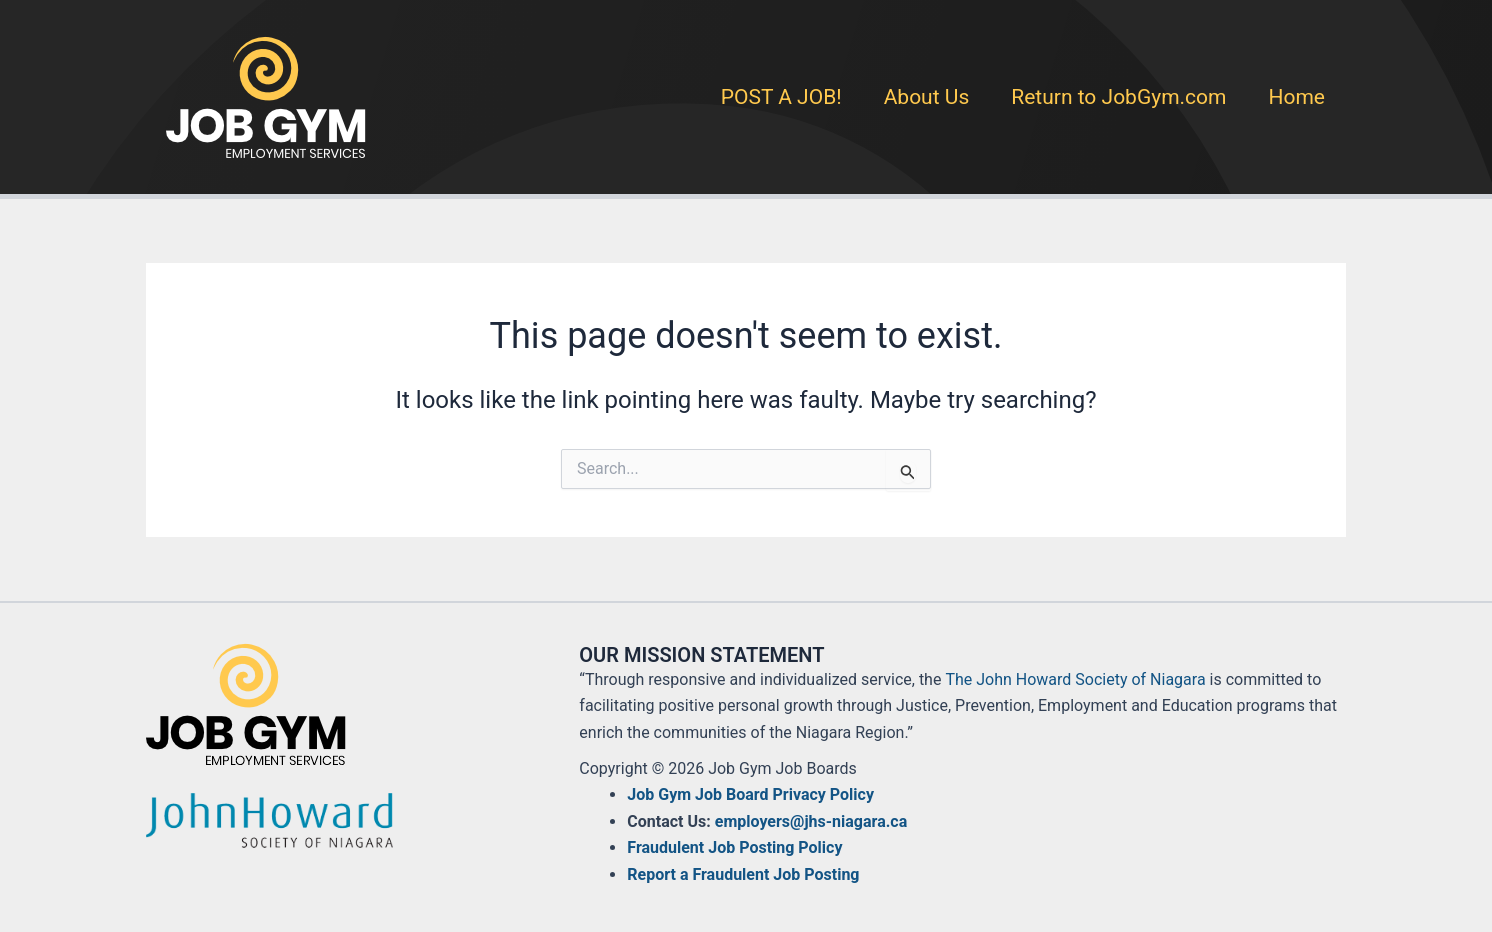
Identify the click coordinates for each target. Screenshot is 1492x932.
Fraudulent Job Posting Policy (734, 847)
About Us (927, 97)
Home (1296, 97)
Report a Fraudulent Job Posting (743, 874)
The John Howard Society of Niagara (1075, 679)
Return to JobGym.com (1118, 97)
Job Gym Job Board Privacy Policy (750, 794)
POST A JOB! (781, 97)
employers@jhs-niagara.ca (811, 821)
